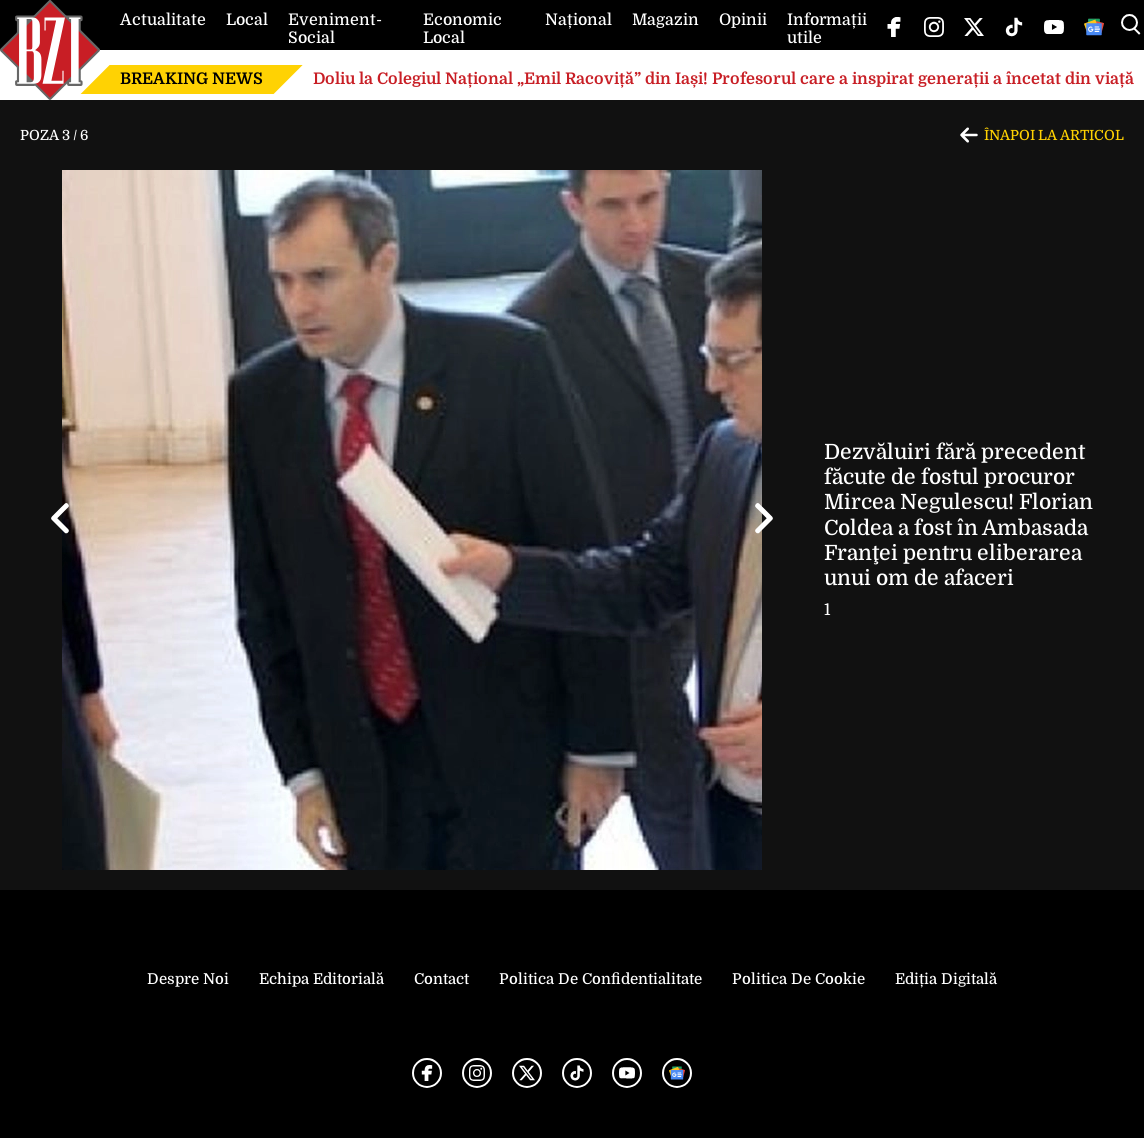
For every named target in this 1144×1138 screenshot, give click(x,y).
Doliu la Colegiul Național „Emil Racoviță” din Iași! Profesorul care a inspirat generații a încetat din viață (723, 79)
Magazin (665, 20)
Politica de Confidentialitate (600, 979)
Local (247, 20)
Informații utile (827, 29)
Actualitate (163, 20)
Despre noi (188, 979)
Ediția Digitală (946, 979)
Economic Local (462, 29)
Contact (441, 979)
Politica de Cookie (798, 979)
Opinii (743, 20)
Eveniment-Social (335, 29)
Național (578, 20)
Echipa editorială (321, 979)
